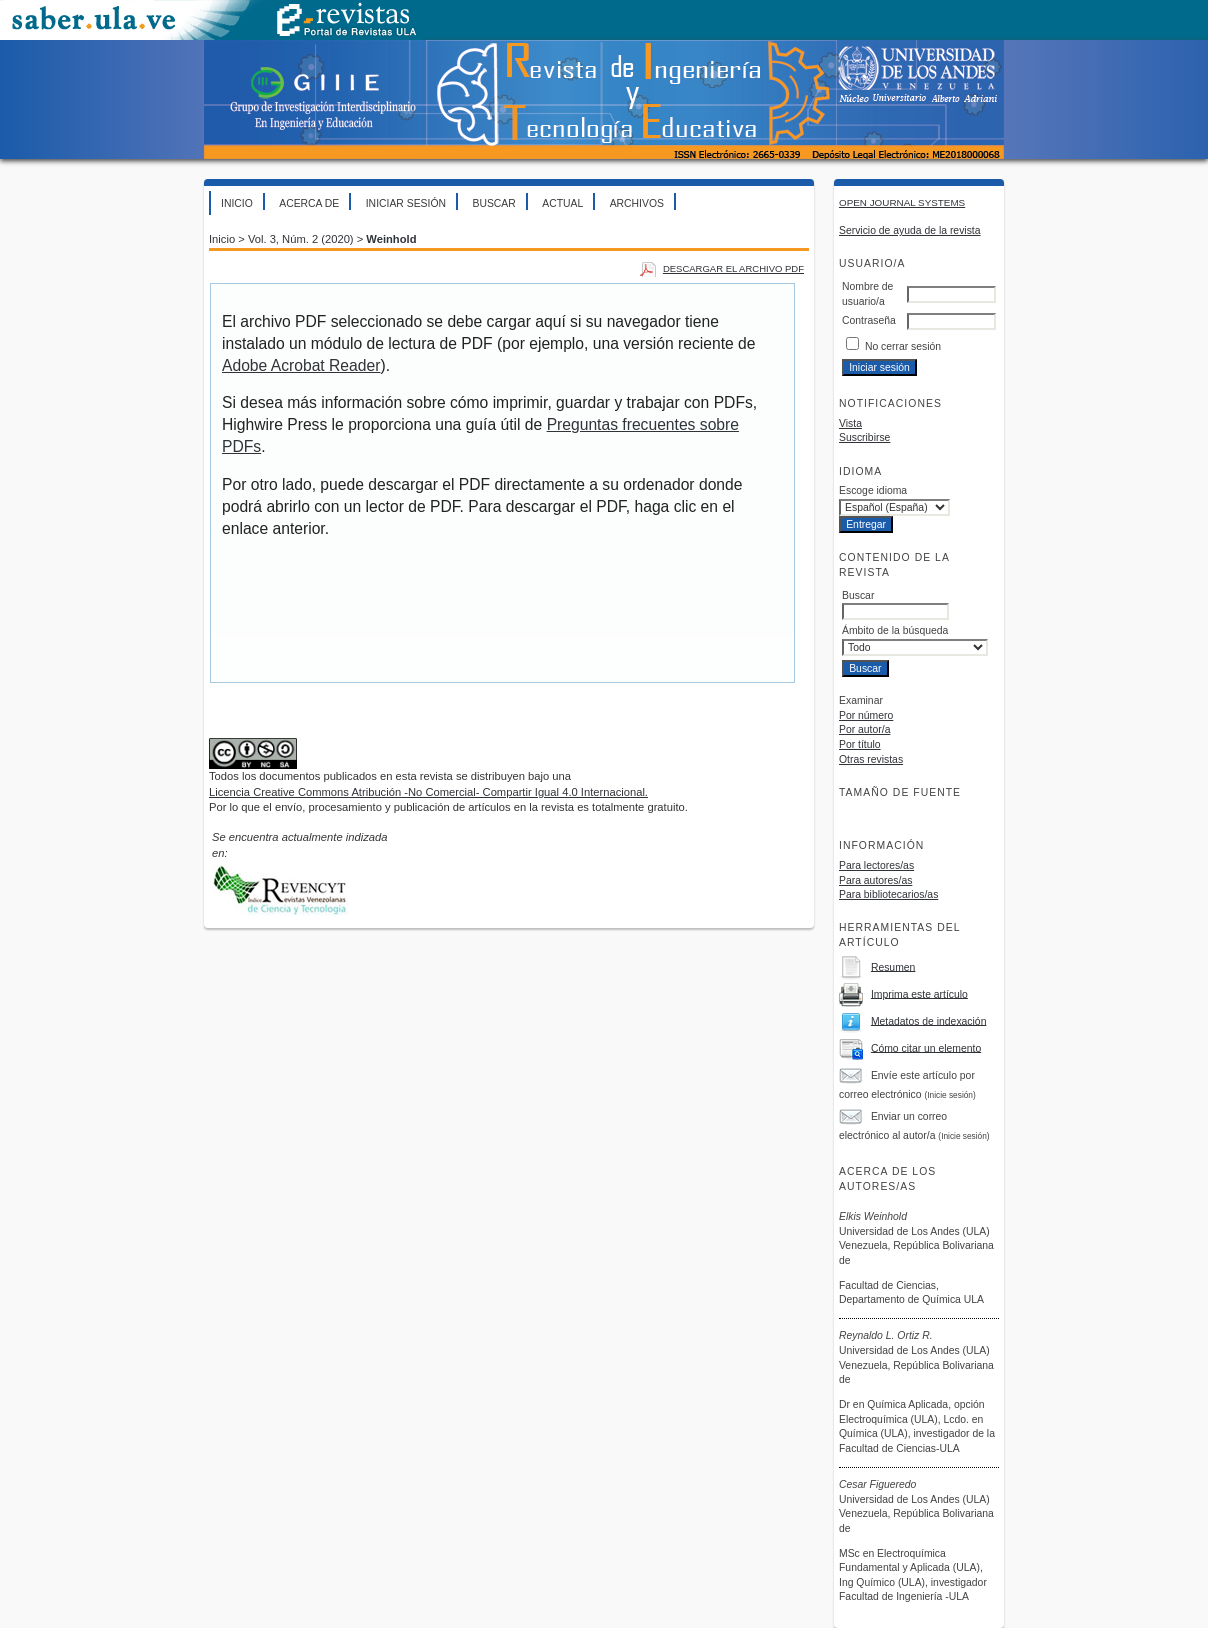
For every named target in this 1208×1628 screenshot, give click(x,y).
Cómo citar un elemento (926, 1047)
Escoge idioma (873, 490)
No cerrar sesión (903, 346)
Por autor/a (864, 729)
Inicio (237, 203)
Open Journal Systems (902, 202)
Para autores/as (875, 880)
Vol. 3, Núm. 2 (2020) (301, 239)
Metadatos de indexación (929, 1020)
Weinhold (391, 239)
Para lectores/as (876, 865)
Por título (860, 744)
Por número (866, 715)
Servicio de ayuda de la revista (910, 230)
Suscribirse (864, 437)
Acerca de (309, 203)
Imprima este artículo (919, 993)
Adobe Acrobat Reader (301, 365)
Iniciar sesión (406, 203)
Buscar (493, 203)
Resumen (893, 966)
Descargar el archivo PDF (733, 268)
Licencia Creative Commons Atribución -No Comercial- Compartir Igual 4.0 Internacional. (428, 792)
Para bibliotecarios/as (888, 894)
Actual (562, 203)
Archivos (637, 203)
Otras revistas (871, 759)
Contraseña (869, 320)
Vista (850, 423)
